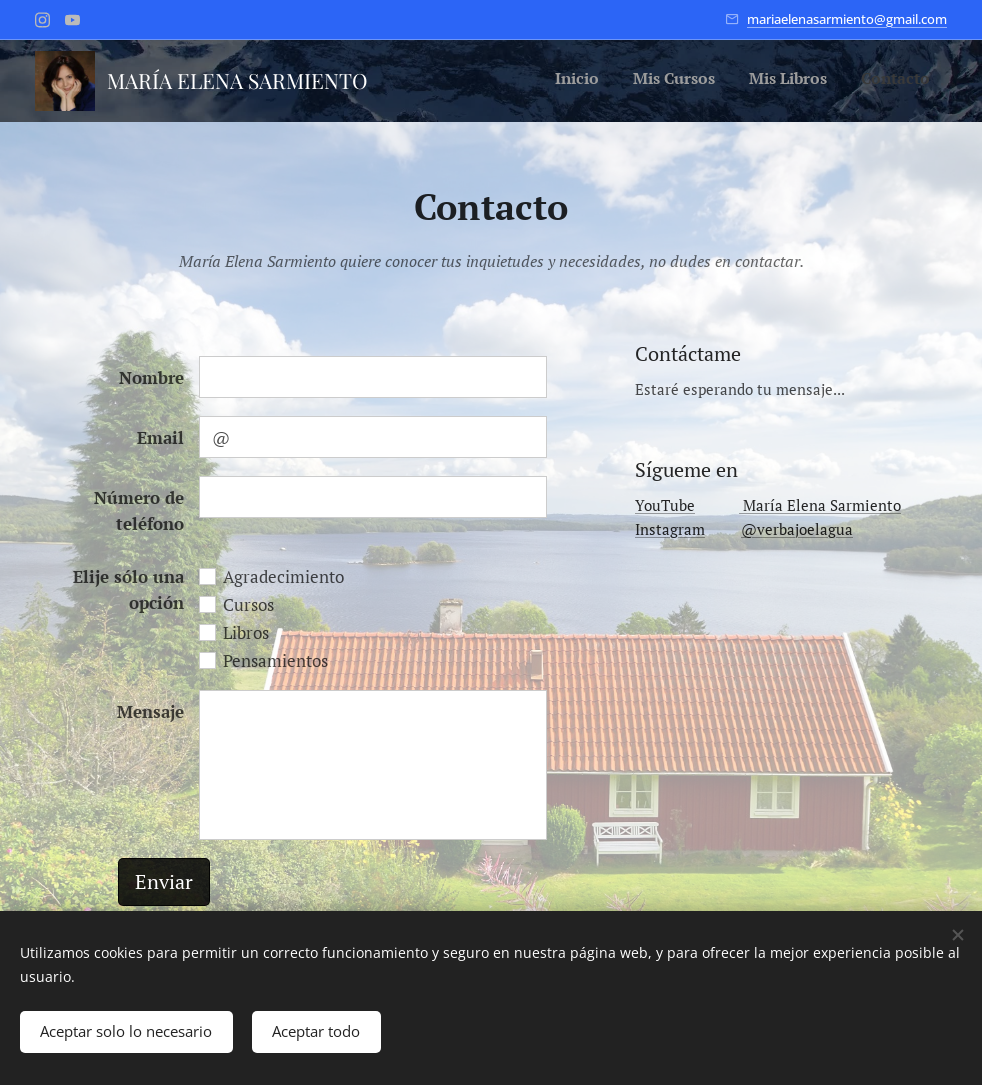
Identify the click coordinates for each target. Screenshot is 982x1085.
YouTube (665, 505)
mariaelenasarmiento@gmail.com (847, 19)
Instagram (670, 529)
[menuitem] (828, 81)
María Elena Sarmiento (820, 505)
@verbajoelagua (797, 529)
